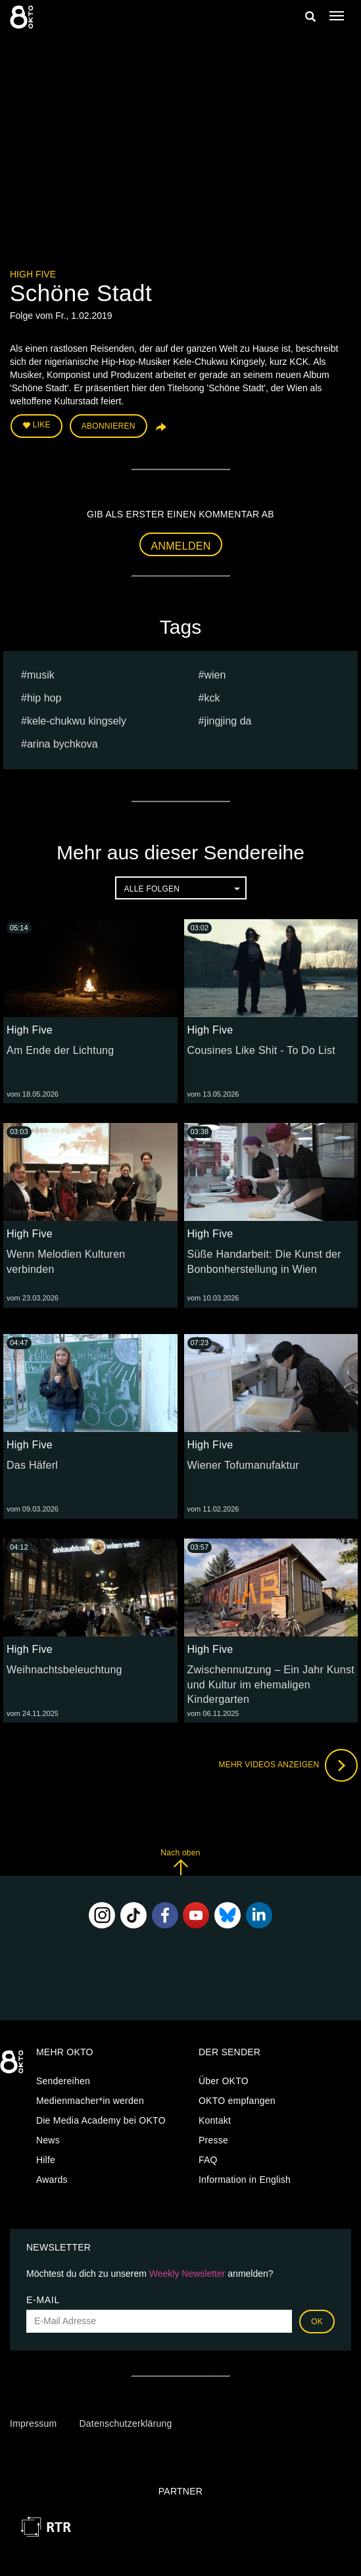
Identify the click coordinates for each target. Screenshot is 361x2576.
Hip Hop (44, 698)
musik (41, 674)
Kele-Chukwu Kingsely (76, 721)
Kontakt (215, 2120)
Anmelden (181, 546)
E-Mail (43, 2300)
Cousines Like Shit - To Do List (261, 1050)
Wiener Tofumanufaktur (243, 1465)
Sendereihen (63, 2081)
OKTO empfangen (237, 2100)
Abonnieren (108, 426)
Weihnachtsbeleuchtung (64, 1669)
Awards (52, 2179)
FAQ (208, 2160)
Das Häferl (32, 1465)
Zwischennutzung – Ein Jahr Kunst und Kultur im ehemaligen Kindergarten (270, 1684)
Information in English (245, 2179)
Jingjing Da (227, 721)
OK (317, 2321)
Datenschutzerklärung (125, 2423)
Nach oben (180, 1861)
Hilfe (45, 2160)
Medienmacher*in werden (90, 2100)
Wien (215, 674)
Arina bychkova (62, 744)
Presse (213, 2140)
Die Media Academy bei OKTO (101, 2120)
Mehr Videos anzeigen (288, 1765)
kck (212, 698)
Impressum (33, 2423)
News (48, 2140)
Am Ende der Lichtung (60, 1050)
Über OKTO (224, 2081)
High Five (33, 274)
